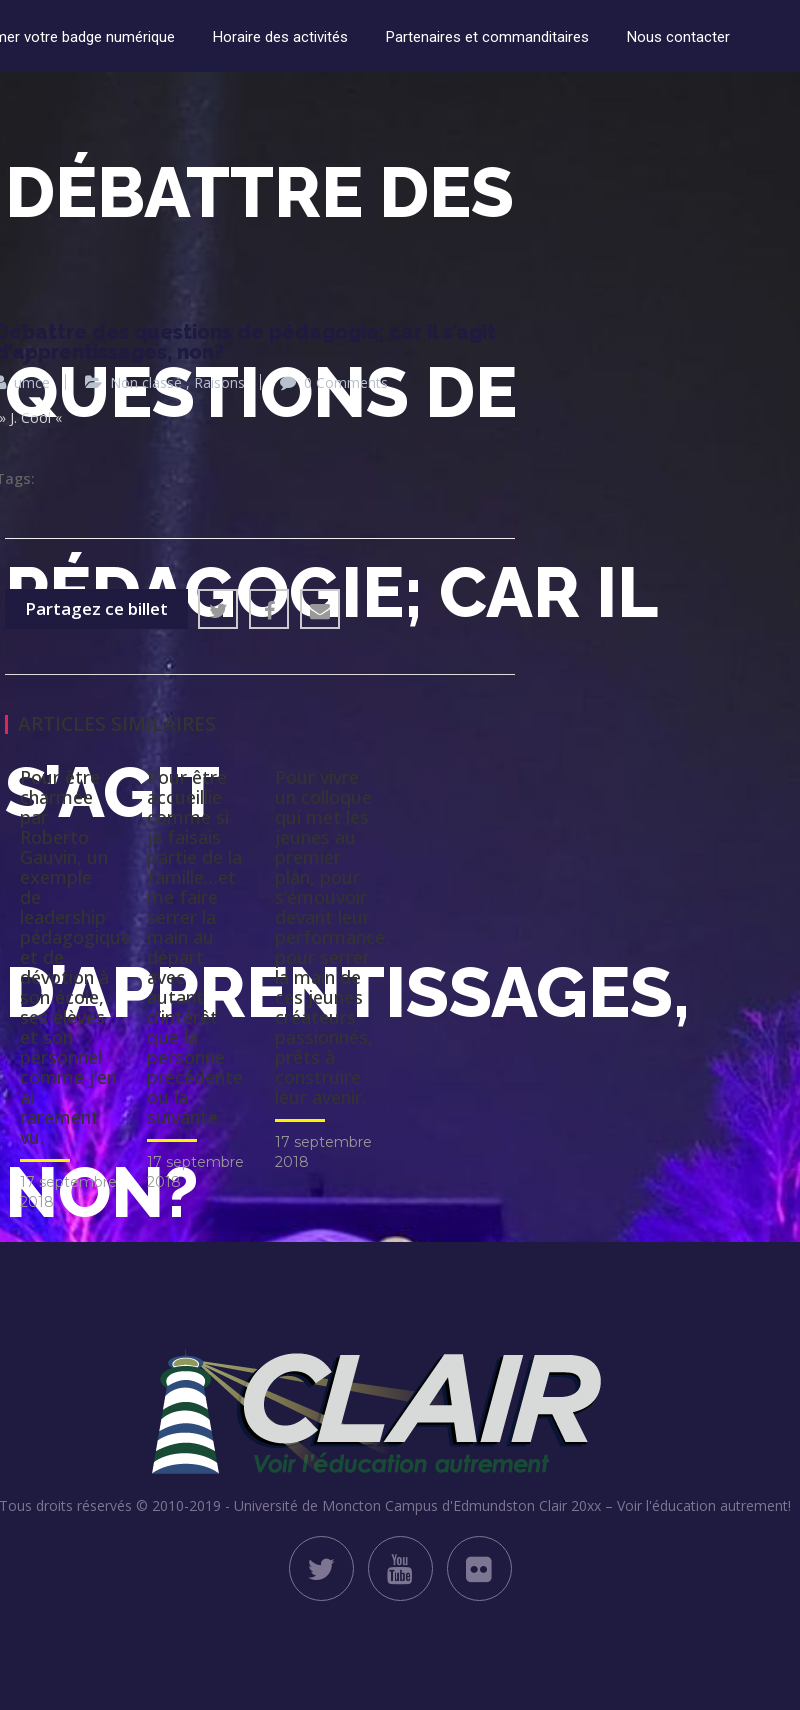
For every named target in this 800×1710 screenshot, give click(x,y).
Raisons (219, 382)
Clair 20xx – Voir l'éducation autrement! (665, 1505)
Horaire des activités (280, 37)
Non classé (146, 382)
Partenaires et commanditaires (487, 37)
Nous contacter (678, 37)
